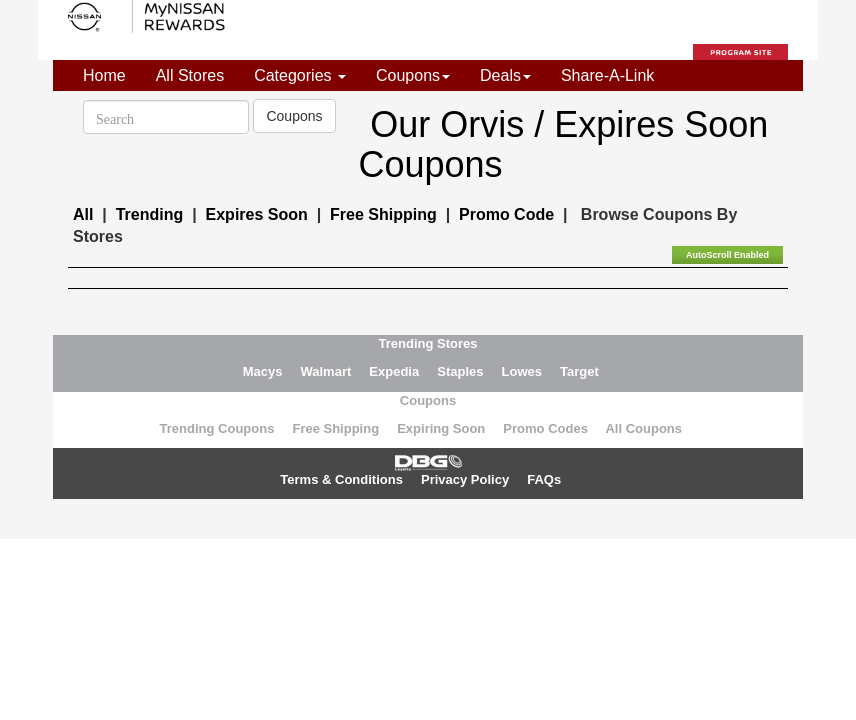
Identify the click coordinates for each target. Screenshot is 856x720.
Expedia (394, 371)
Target (579, 371)
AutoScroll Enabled (727, 255)
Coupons (294, 116)
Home (104, 75)
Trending (150, 214)
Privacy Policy (465, 479)
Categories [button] (300, 75)
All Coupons (643, 428)
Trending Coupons (217, 428)
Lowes (522, 371)
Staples (460, 371)
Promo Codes (545, 428)
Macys (263, 371)
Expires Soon (257, 214)
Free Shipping (383, 214)
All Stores (190, 75)
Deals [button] (505, 75)
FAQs (544, 479)
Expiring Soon (441, 428)
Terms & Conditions (341, 479)
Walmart (325, 371)
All (83, 214)
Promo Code (506, 214)
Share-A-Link (607, 75)
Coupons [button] (413, 75)
